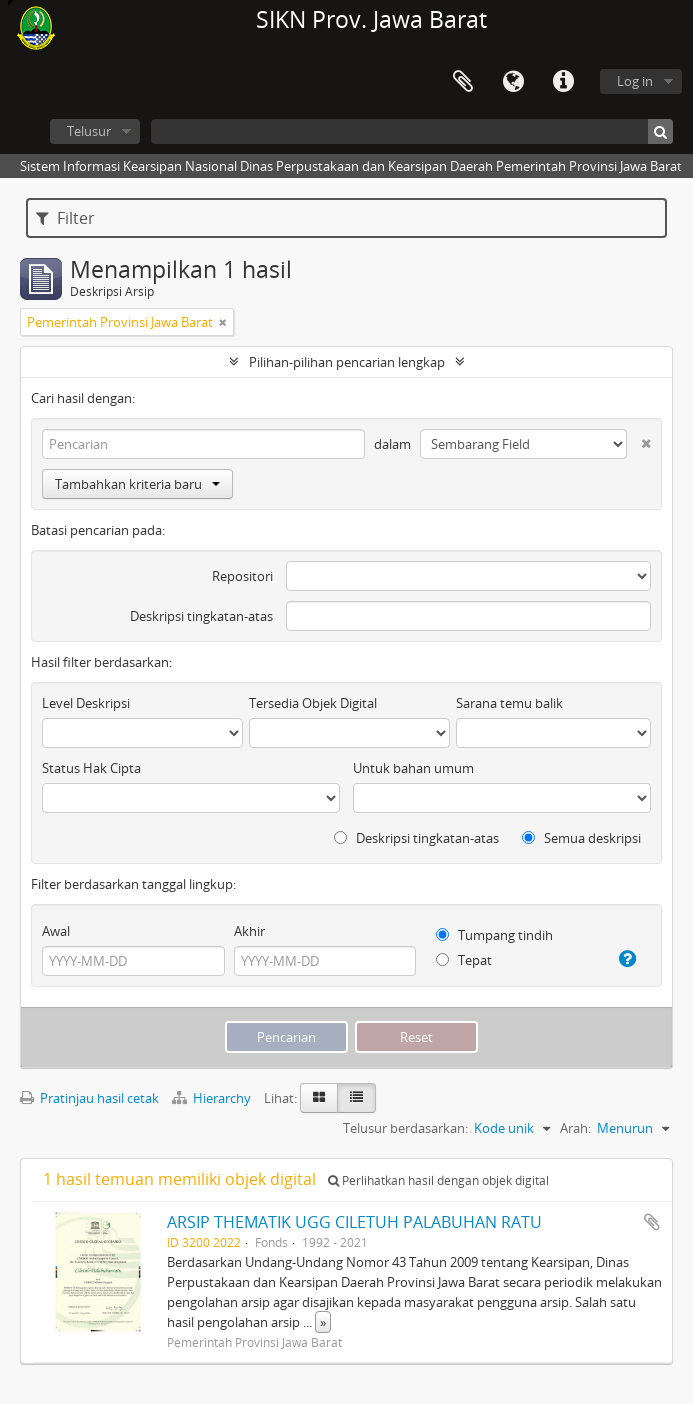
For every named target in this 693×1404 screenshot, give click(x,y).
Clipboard (463, 82)
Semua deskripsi (581, 838)
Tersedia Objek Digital (313, 703)
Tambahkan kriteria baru (137, 484)
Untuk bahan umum (413, 768)
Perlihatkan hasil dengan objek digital (438, 1180)
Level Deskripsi (86, 703)
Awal (56, 931)
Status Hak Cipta (91, 768)
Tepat (464, 960)
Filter (65, 218)
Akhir (249, 931)
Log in (635, 81)
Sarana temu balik (509, 703)
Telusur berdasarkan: (405, 1128)
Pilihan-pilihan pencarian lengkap (347, 362)
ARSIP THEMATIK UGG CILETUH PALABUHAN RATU (354, 1222)
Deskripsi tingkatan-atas (201, 616)
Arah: (575, 1128)
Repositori (242, 576)
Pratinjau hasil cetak (89, 1098)
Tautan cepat (563, 82)
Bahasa (513, 82)
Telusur (89, 131)
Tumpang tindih (494, 935)
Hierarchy (213, 1098)
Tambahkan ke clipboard (652, 1222)
